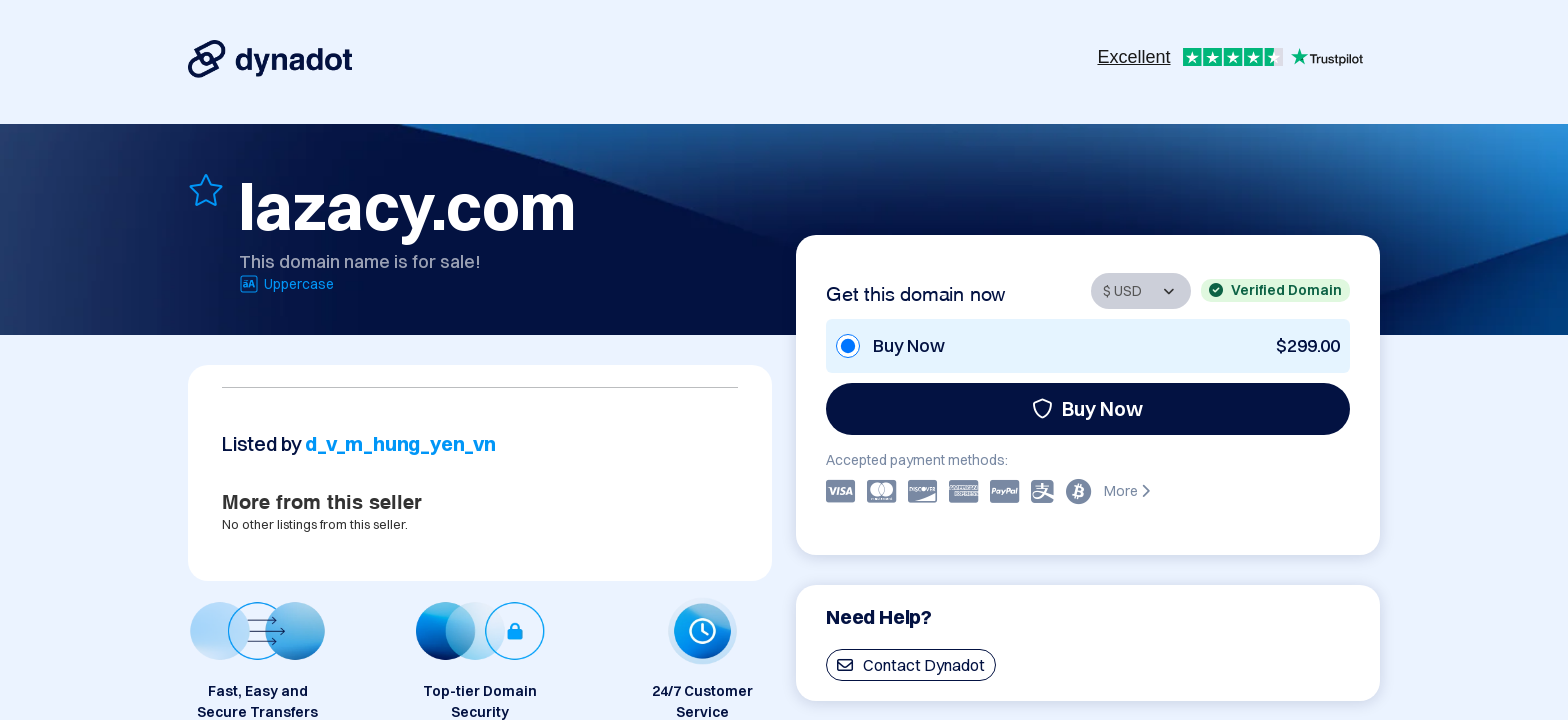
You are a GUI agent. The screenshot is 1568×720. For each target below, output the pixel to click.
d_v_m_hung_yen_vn (400, 443)
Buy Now (1087, 408)
